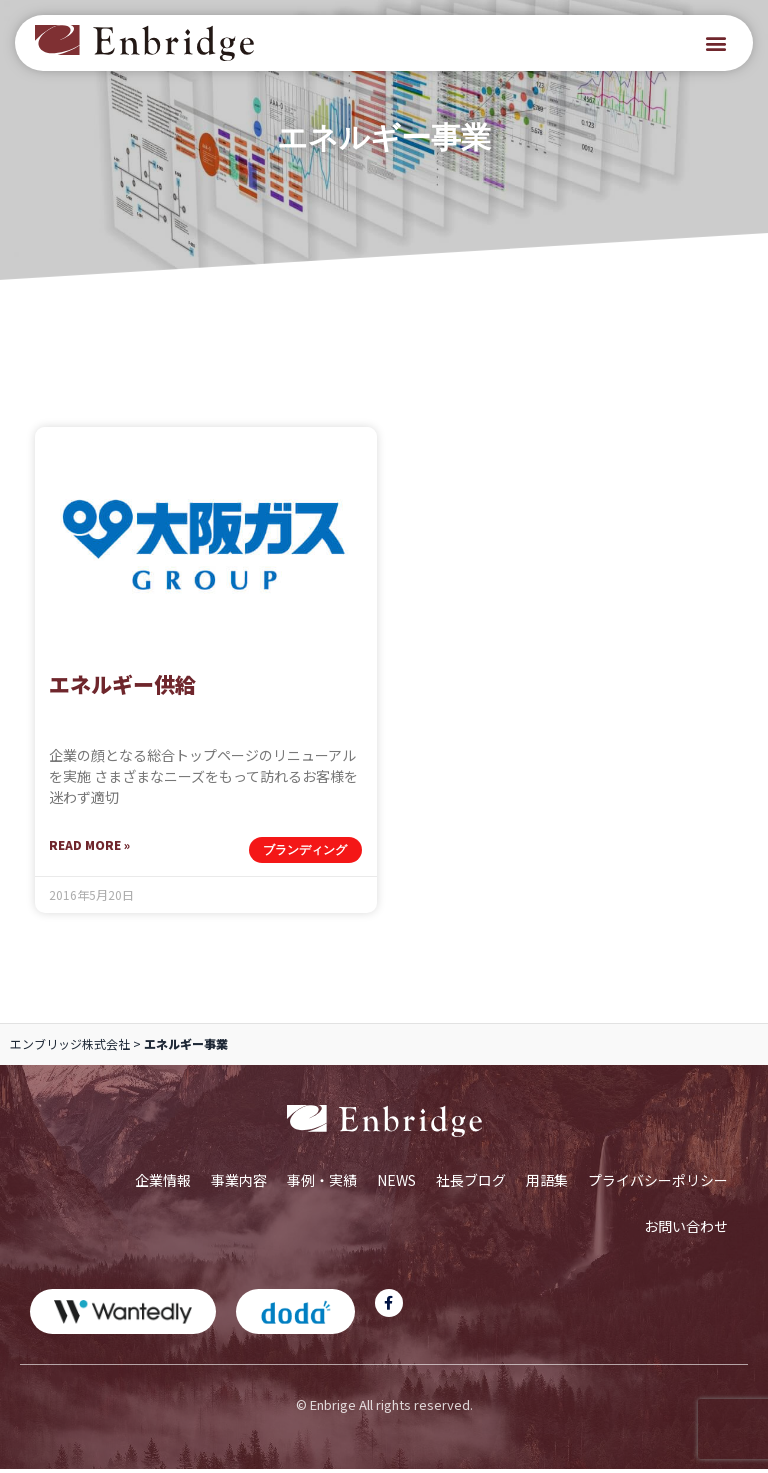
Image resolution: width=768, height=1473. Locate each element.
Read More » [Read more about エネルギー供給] (89, 847)
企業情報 (163, 1183)
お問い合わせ (686, 1229)
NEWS (396, 1183)
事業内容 (239, 1183)
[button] (716, 43)
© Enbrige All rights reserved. (384, 1407)
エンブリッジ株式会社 (70, 1046)
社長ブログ (471, 1183)
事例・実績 (322, 1183)
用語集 (547, 1183)
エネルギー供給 (122, 687)
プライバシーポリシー (658, 1183)
